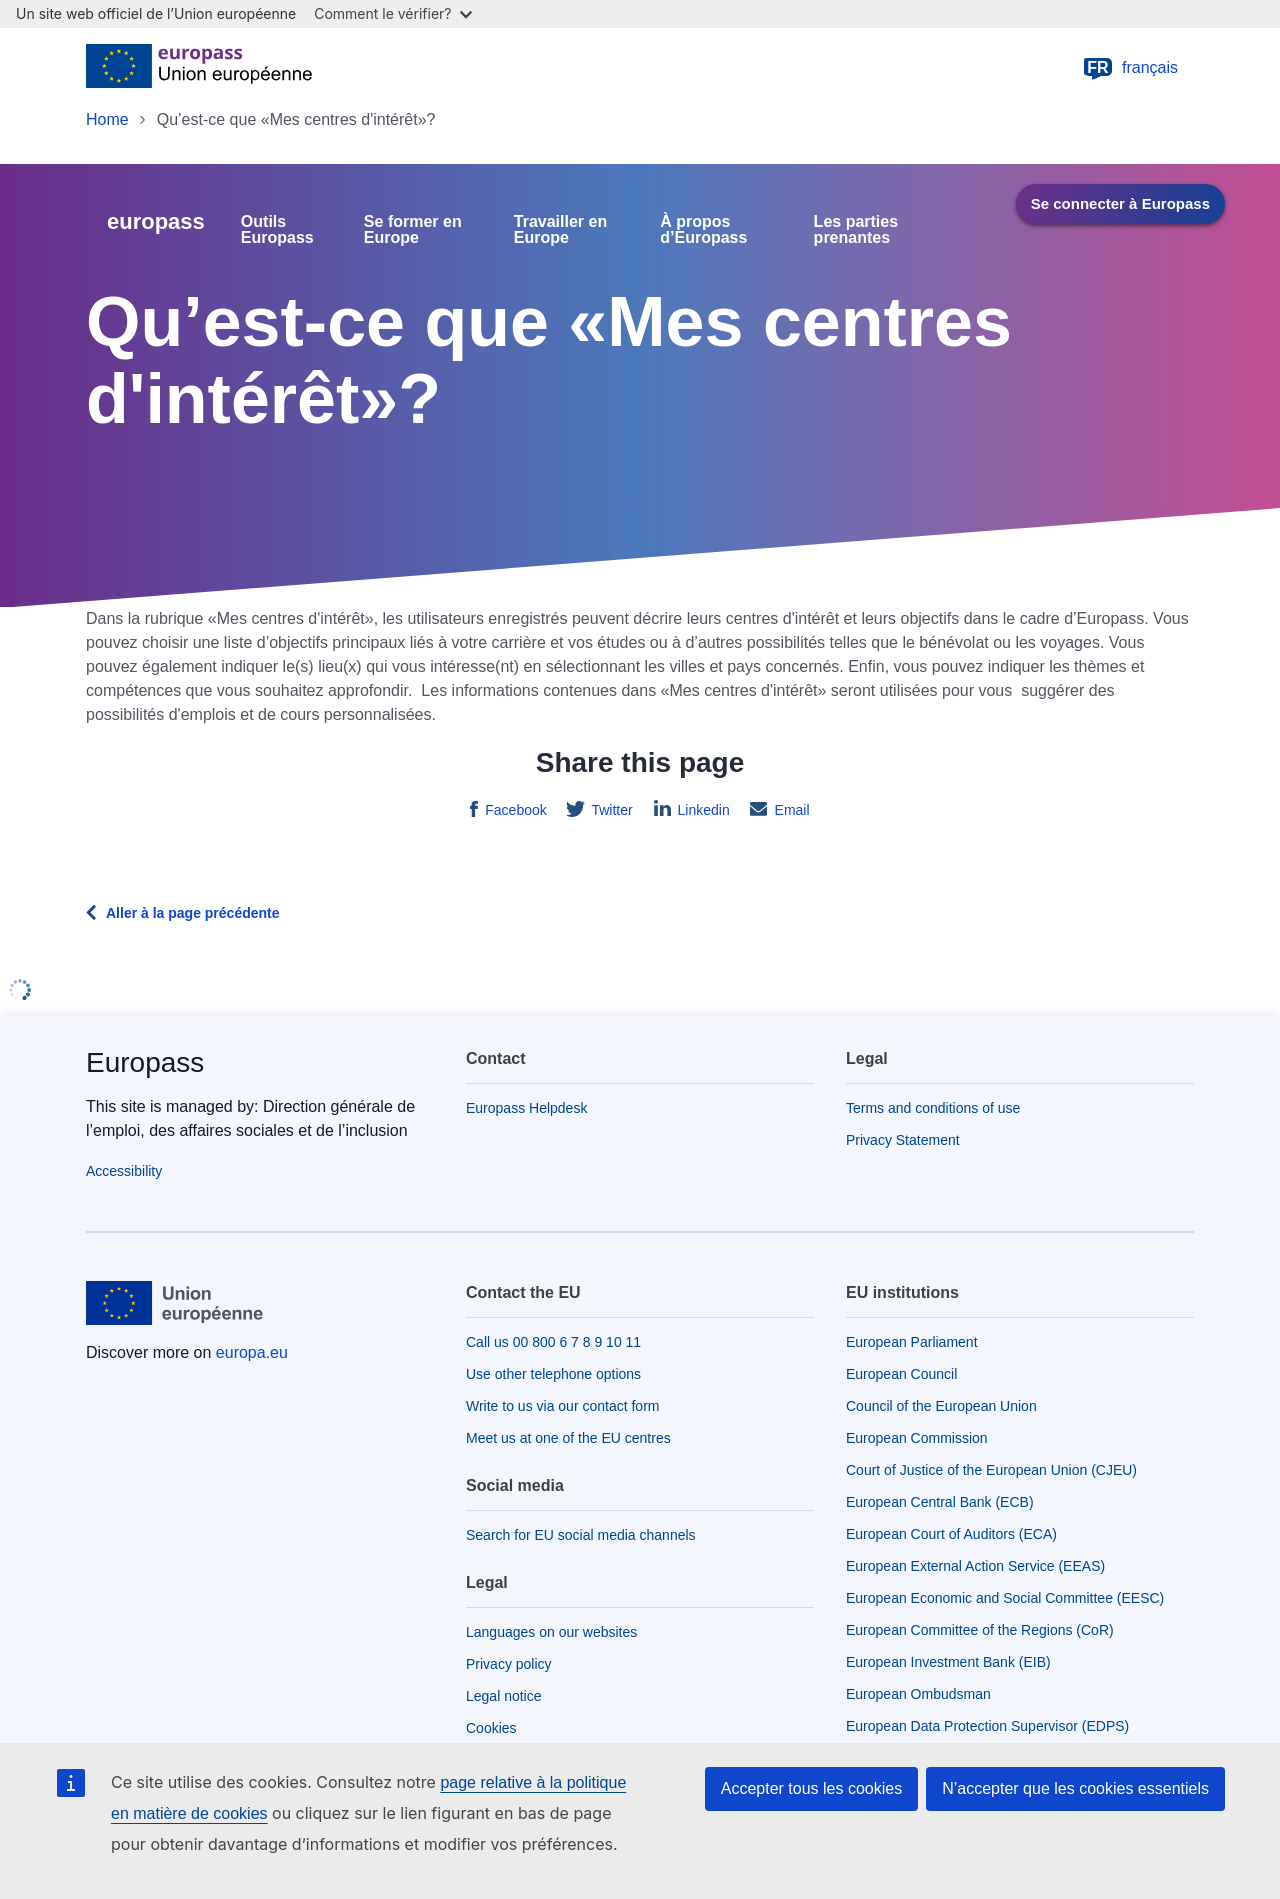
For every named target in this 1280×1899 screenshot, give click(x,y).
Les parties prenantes (856, 230)
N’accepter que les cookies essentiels (1075, 1788)
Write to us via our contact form (562, 1406)
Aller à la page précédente (193, 913)
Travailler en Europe (560, 230)
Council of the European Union (941, 1406)
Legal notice (504, 1696)
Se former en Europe (413, 230)
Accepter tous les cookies (811, 1788)
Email (790, 810)
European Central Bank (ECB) (940, 1502)
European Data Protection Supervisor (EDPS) (987, 1726)
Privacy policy (509, 1664)
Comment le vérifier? (392, 13)
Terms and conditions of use (933, 1108)
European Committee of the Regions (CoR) (980, 1630)
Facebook (513, 810)
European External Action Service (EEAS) (975, 1566)
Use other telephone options (553, 1374)
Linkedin (702, 810)
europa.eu (252, 1352)
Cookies (491, 1728)
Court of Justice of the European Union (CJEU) (991, 1470)
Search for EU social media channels (581, 1535)
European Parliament (912, 1342)
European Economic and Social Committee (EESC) (1005, 1598)
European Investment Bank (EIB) (948, 1662)
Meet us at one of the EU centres (568, 1438)
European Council (901, 1374)
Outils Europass (277, 230)
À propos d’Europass (703, 230)
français (1130, 68)
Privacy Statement (903, 1140)
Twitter (610, 810)
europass (156, 221)
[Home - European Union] (199, 68)
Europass (145, 1062)
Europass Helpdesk (526, 1108)
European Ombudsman (918, 1694)
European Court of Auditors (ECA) (951, 1534)
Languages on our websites (551, 1632)
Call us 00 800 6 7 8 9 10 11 (553, 1342)
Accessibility (124, 1171)
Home (107, 119)
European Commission (917, 1438)
